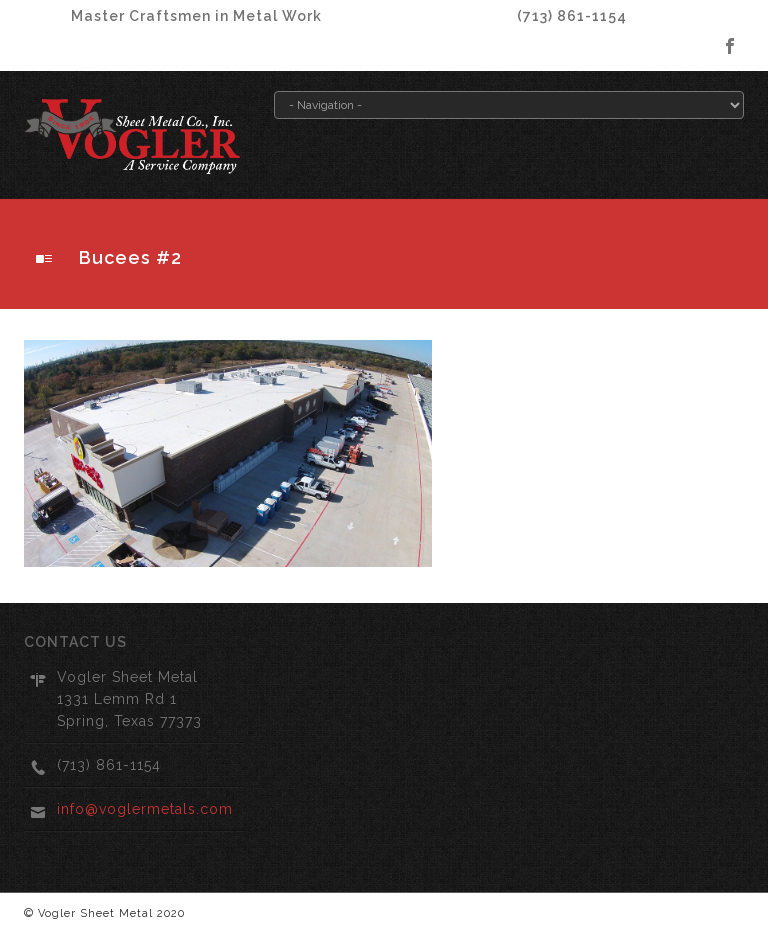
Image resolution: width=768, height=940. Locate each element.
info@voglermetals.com (145, 809)
